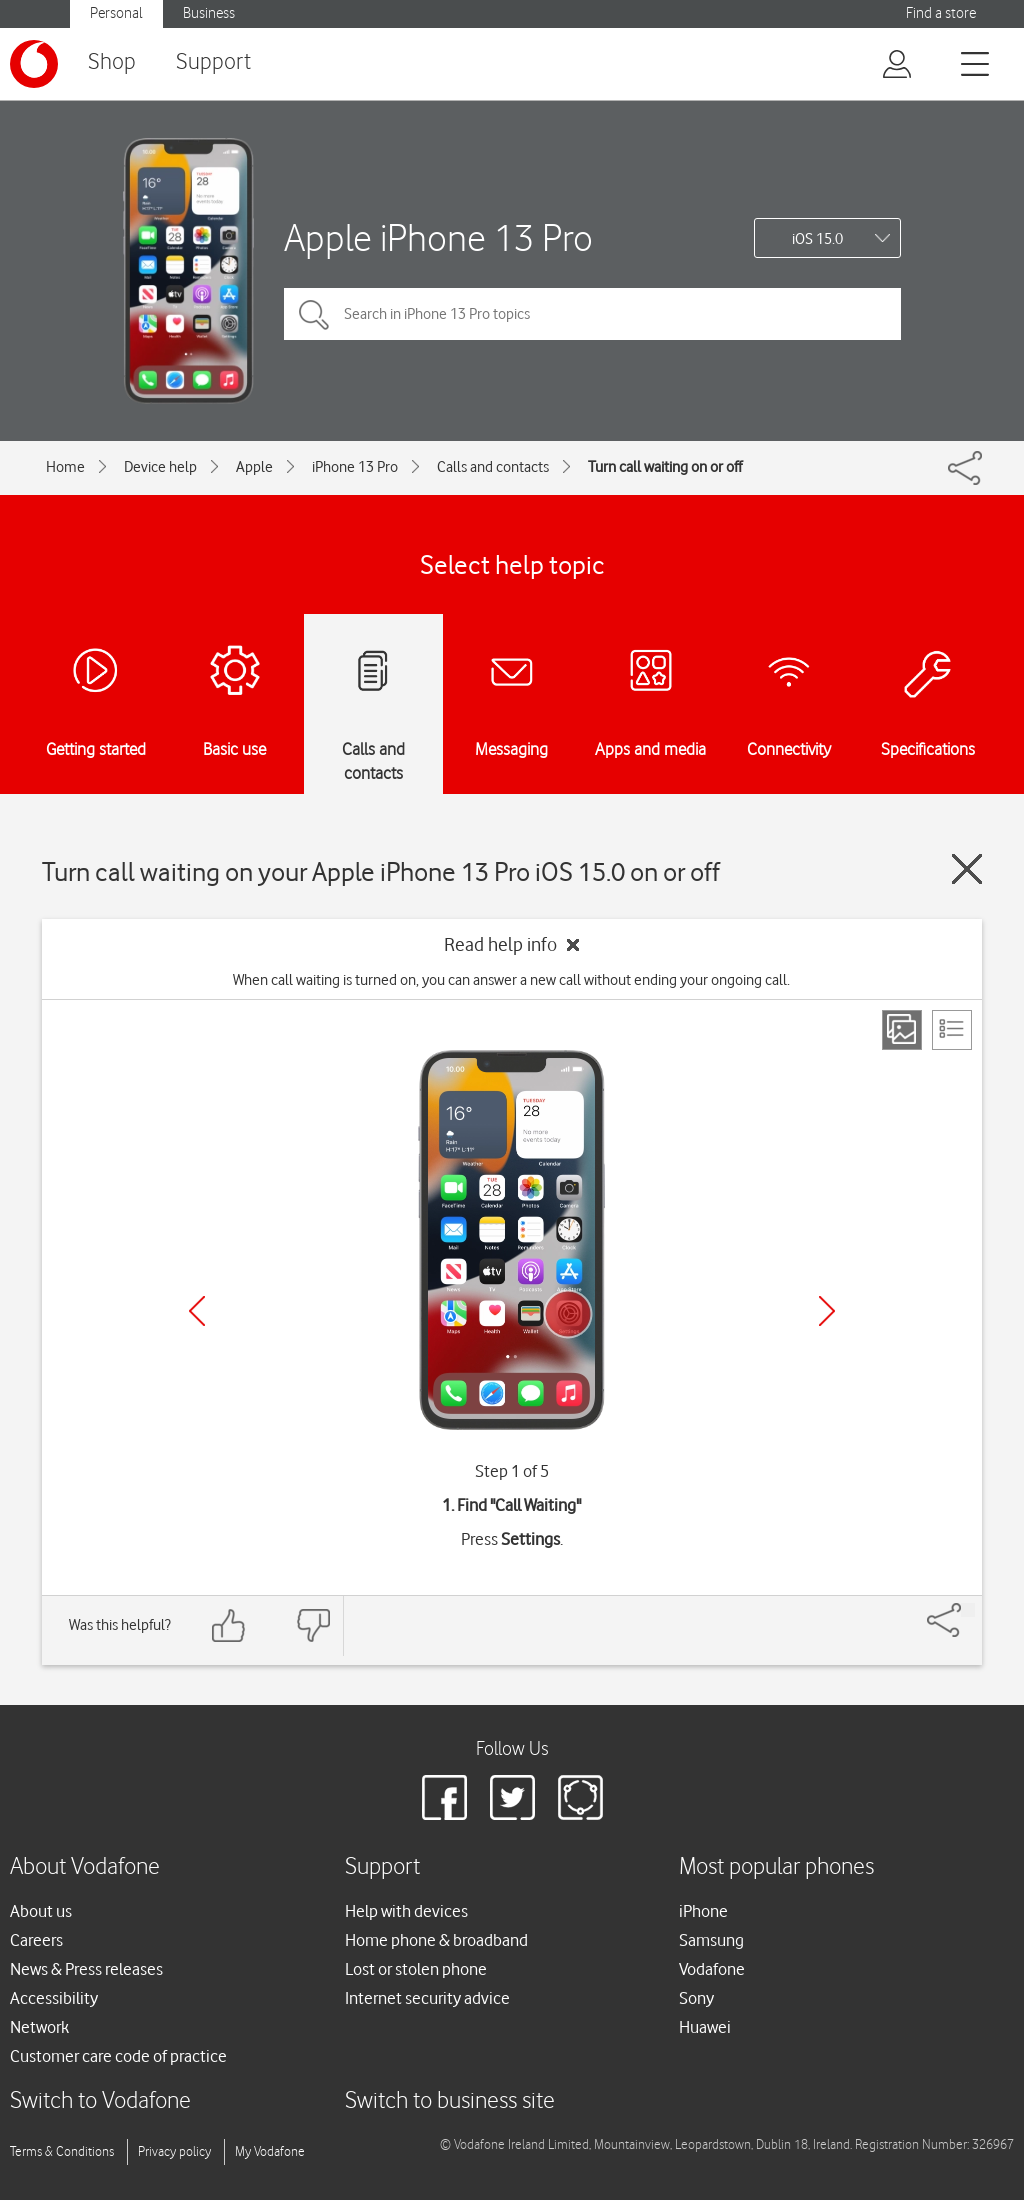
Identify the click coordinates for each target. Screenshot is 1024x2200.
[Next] (827, 1311)
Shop (112, 62)
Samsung (711, 1940)
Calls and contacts (493, 467)
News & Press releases (86, 1969)
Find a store (941, 13)
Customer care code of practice (118, 2056)
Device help (160, 467)
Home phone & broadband (436, 1940)
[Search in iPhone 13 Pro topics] (592, 314)
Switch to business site (450, 2101)
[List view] (952, 1030)
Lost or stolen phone (416, 1969)
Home (65, 467)
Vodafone (712, 1969)
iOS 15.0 (817, 239)
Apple (254, 467)
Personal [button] (116, 13)
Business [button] (209, 13)
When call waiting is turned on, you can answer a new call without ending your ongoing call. (511, 980)
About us (41, 1911)
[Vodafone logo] (34, 64)
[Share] (968, 1610)
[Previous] (197, 1311)
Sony (696, 1998)
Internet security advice (427, 1998)
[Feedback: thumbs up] (229, 1625)
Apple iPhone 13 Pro (438, 237)
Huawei (705, 2027)
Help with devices (406, 1911)
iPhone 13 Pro (355, 467)
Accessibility (54, 1998)
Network (39, 2027)
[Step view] (902, 1030)
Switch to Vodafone (100, 2101)
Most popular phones (776, 1867)
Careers (36, 1940)
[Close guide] (967, 869)
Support (213, 62)
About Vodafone (85, 1867)
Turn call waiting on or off (665, 467)
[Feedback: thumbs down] (313, 1625)
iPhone (703, 1911)
